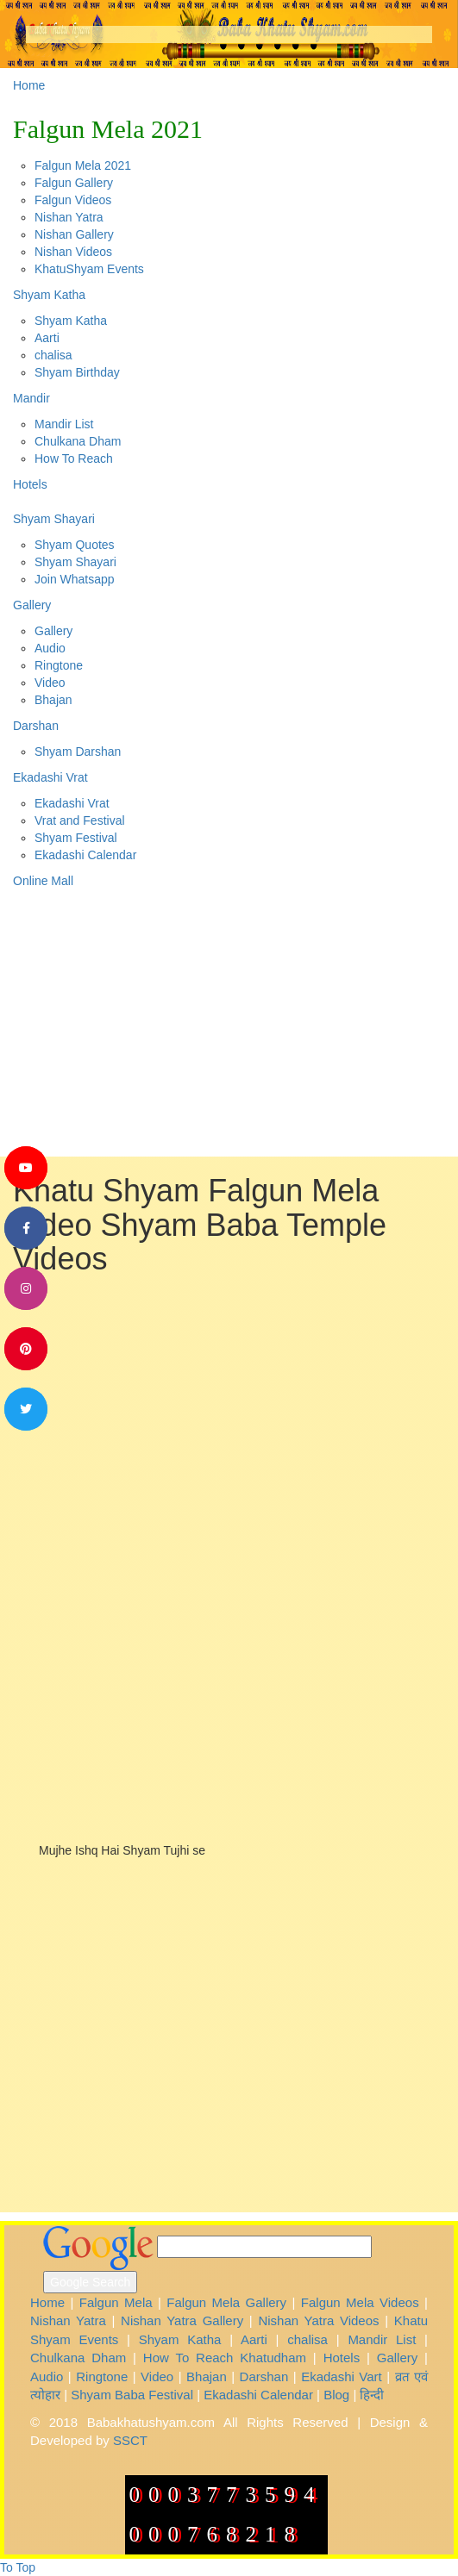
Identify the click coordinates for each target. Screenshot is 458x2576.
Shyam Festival (76, 838)
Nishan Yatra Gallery (182, 2320)
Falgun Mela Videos (360, 2302)
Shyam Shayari (54, 519)
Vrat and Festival (80, 820)
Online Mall (43, 881)
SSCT (130, 2440)
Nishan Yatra (69, 217)
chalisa (53, 355)
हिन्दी (372, 2394)
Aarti (47, 338)
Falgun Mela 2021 (108, 129)
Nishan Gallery (74, 234)
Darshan (36, 726)
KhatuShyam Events (89, 269)
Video (50, 682)
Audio (50, 648)
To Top (17, 2567)
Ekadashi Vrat (50, 777)
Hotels (30, 484)
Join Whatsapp (75, 579)
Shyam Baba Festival (132, 2394)
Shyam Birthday (77, 372)
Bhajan (53, 700)
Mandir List (64, 424)
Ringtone (59, 665)
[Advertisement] (235, 1405)
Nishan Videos (73, 252)
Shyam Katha (49, 295)
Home (29, 85)
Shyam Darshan (78, 751)
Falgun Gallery (74, 183)
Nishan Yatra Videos (318, 2320)
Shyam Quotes (75, 545)
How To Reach (74, 458)
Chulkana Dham (78, 441)
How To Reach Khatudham (224, 2357)
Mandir (31, 398)
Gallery (32, 605)
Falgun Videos (73, 200)
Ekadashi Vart (341, 2376)
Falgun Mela (116, 2302)
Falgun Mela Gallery (226, 2302)
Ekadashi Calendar (85, 855)
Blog (336, 2394)
